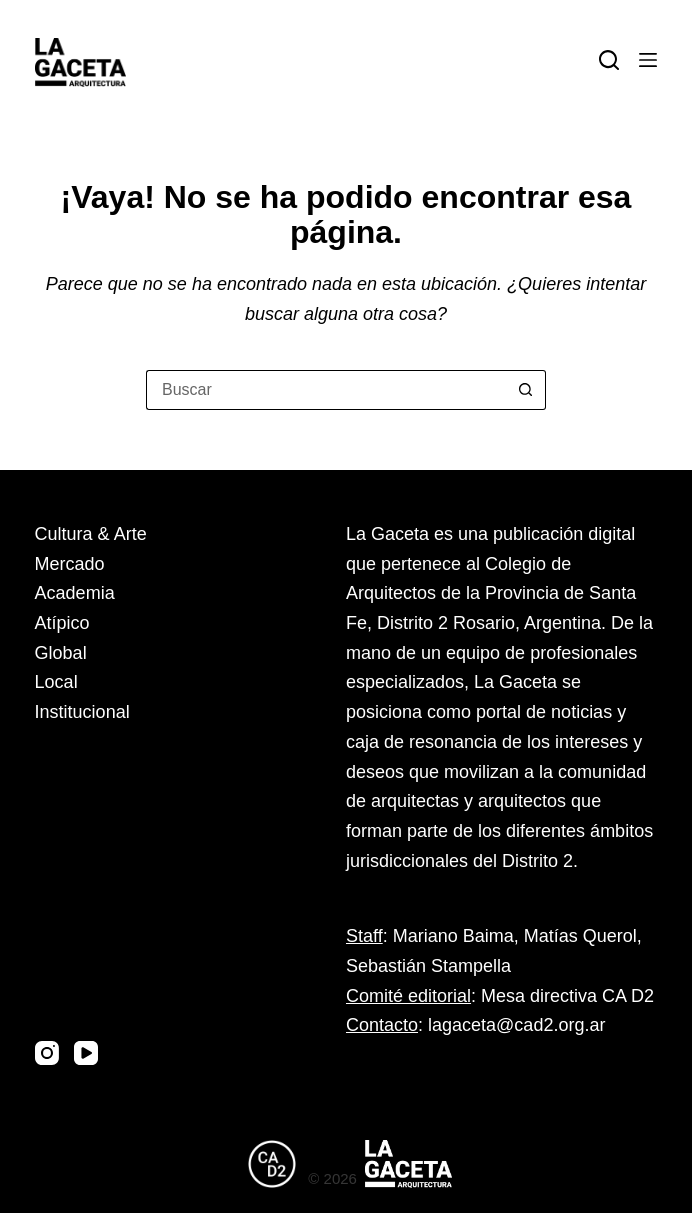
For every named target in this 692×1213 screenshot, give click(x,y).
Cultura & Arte (91, 534)
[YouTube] (86, 1053)
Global (61, 653)
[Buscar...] (326, 390)
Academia (75, 593)
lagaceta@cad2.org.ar (516, 1025)
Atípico (62, 623)
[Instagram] (47, 1053)
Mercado (70, 564)
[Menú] (648, 60)
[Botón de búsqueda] (526, 390)
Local (56, 682)
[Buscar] (609, 60)
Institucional (82, 712)
